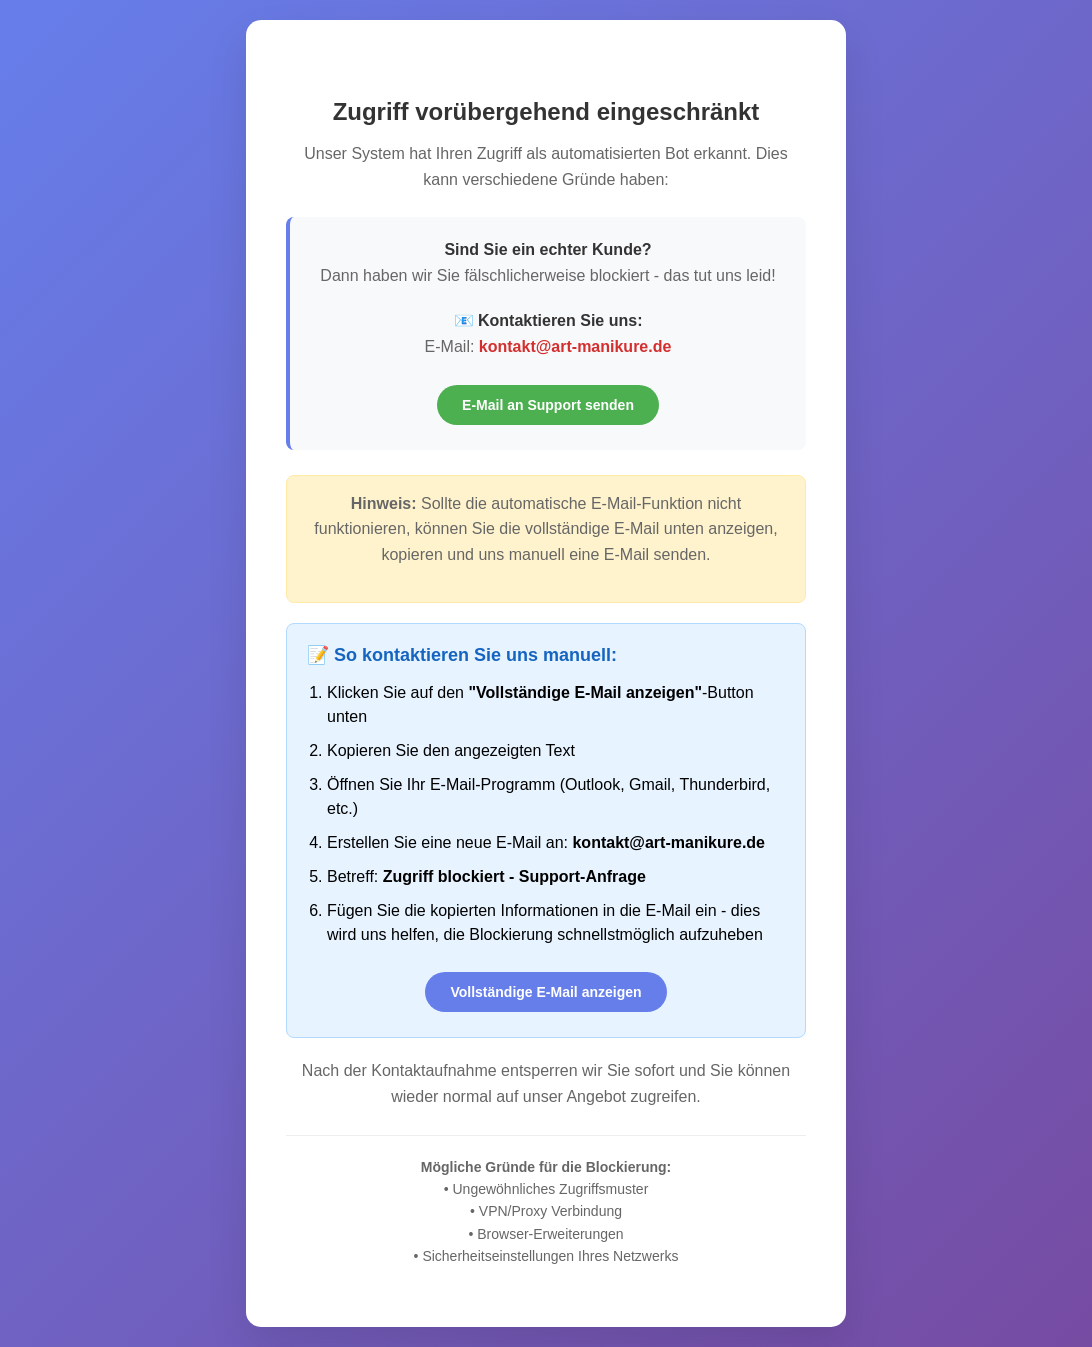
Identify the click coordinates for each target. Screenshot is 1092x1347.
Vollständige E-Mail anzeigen (545, 992)
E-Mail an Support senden (548, 405)
